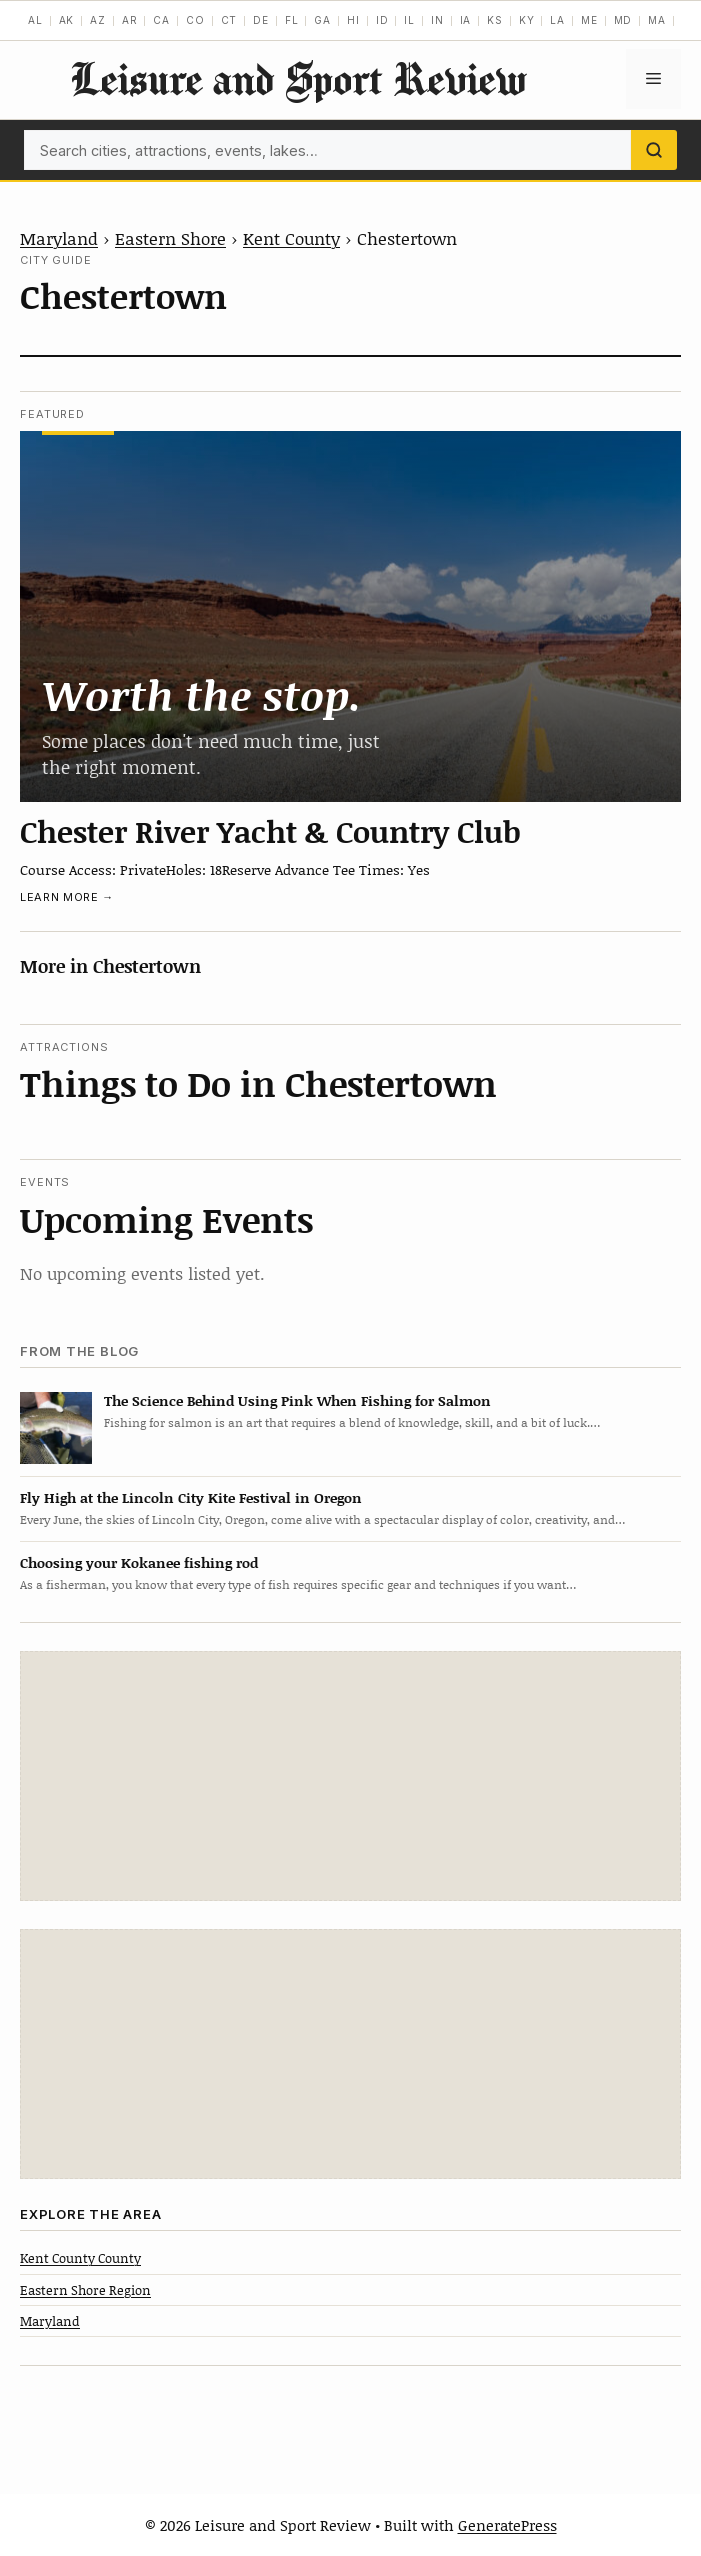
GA (322, 20)
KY (527, 20)
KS (495, 20)
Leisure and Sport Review (298, 78)
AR (130, 20)
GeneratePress (507, 2525)
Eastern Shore (170, 238)
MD (623, 20)
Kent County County (80, 2258)
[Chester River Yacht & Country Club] (350, 617)
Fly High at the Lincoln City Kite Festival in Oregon (191, 1497)
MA (657, 20)
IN (437, 20)
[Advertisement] (351, 1776)
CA (161, 20)
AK (67, 20)
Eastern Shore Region (85, 2290)
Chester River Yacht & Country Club (270, 831)
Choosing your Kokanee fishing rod (139, 1562)
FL (292, 20)
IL (409, 20)
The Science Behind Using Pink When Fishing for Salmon (297, 1400)
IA (466, 20)
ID (382, 20)
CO (195, 20)
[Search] (654, 150)
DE (261, 20)
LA (557, 20)
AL (35, 20)
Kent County (291, 238)
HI (353, 20)
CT (229, 20)
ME (589, 20)
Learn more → (67, 897)
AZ (98, 20)
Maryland (59, 238)
